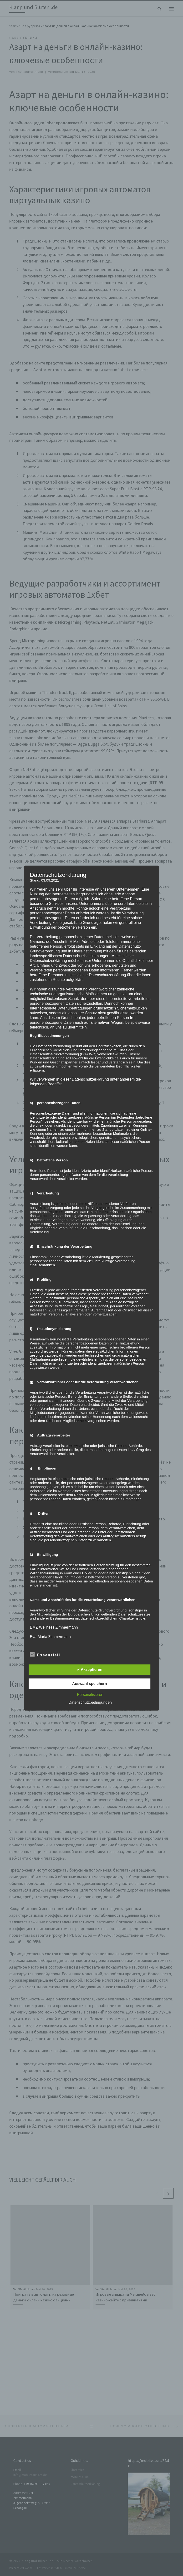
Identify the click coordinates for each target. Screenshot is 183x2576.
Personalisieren (90, 1695)
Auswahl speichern (89, 1684)
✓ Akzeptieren (89, 1670)
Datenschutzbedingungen (90, 1702)
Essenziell (45, 1654)
